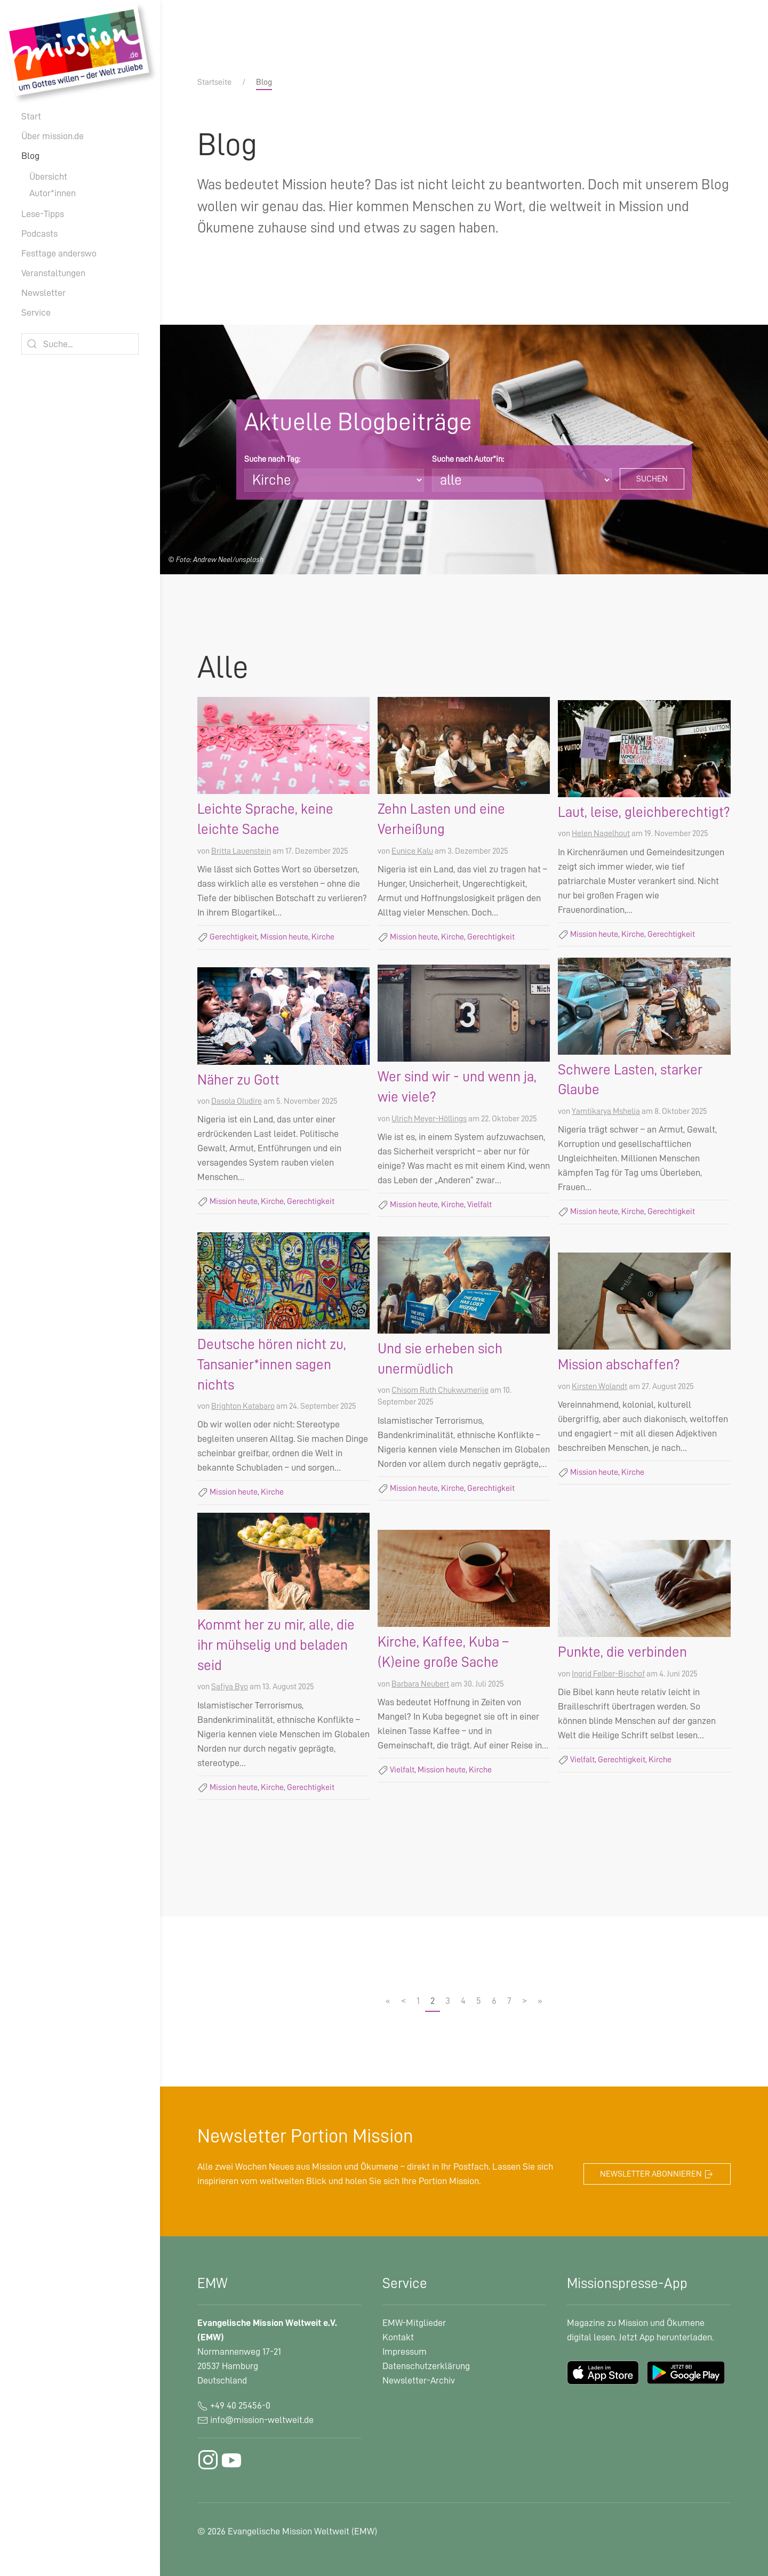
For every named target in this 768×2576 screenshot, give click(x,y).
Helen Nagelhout (601, 833)
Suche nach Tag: (272, 459)
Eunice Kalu (412, 851)
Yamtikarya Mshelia (606, 1111)
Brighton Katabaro (243, 1406)
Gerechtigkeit (233, 937)
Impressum (404, 2351)
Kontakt (398, 2337)
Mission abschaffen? (619, 1365)
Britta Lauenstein (241, 851)
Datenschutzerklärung (426, 2366)
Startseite (214, 82)
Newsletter (43, 293)
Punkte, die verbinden (622, 1652)
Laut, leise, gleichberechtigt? (644, 812)
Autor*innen (52, 193)
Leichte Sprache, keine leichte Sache (265, 819)
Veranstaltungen (53, 273)
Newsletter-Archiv (418, 2380)
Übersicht (48, 176)
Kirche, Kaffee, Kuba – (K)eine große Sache (443, 1652)
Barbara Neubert (420, 1684)
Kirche (322, 937)
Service (36, 312)
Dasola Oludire (236, 1101)
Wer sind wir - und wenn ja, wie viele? (457, 1087)
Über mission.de (52, 136)
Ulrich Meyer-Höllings (429, 1118)
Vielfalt (479, 1204)
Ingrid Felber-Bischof (608, 1674)
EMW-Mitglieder (414, 2323)
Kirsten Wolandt (599, 1386)
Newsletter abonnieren (657, 2174)
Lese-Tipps (42, 214)
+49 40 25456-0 (233, 2405)
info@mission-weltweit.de (262, 2420)
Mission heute (284, 937)
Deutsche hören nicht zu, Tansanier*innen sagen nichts (271, 1364)
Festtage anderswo (59, 253)
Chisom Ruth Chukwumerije (440, 1390)
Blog (30, 156)
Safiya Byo (229, 1686)
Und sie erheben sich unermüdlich (440, 1359)
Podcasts (39, 233)
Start (31, 116)
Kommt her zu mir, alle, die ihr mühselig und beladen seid (276, 1645)
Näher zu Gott (238, 1080)
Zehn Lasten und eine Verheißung (441, 819)
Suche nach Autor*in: (468, 459)
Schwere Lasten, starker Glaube (630, 1080)
